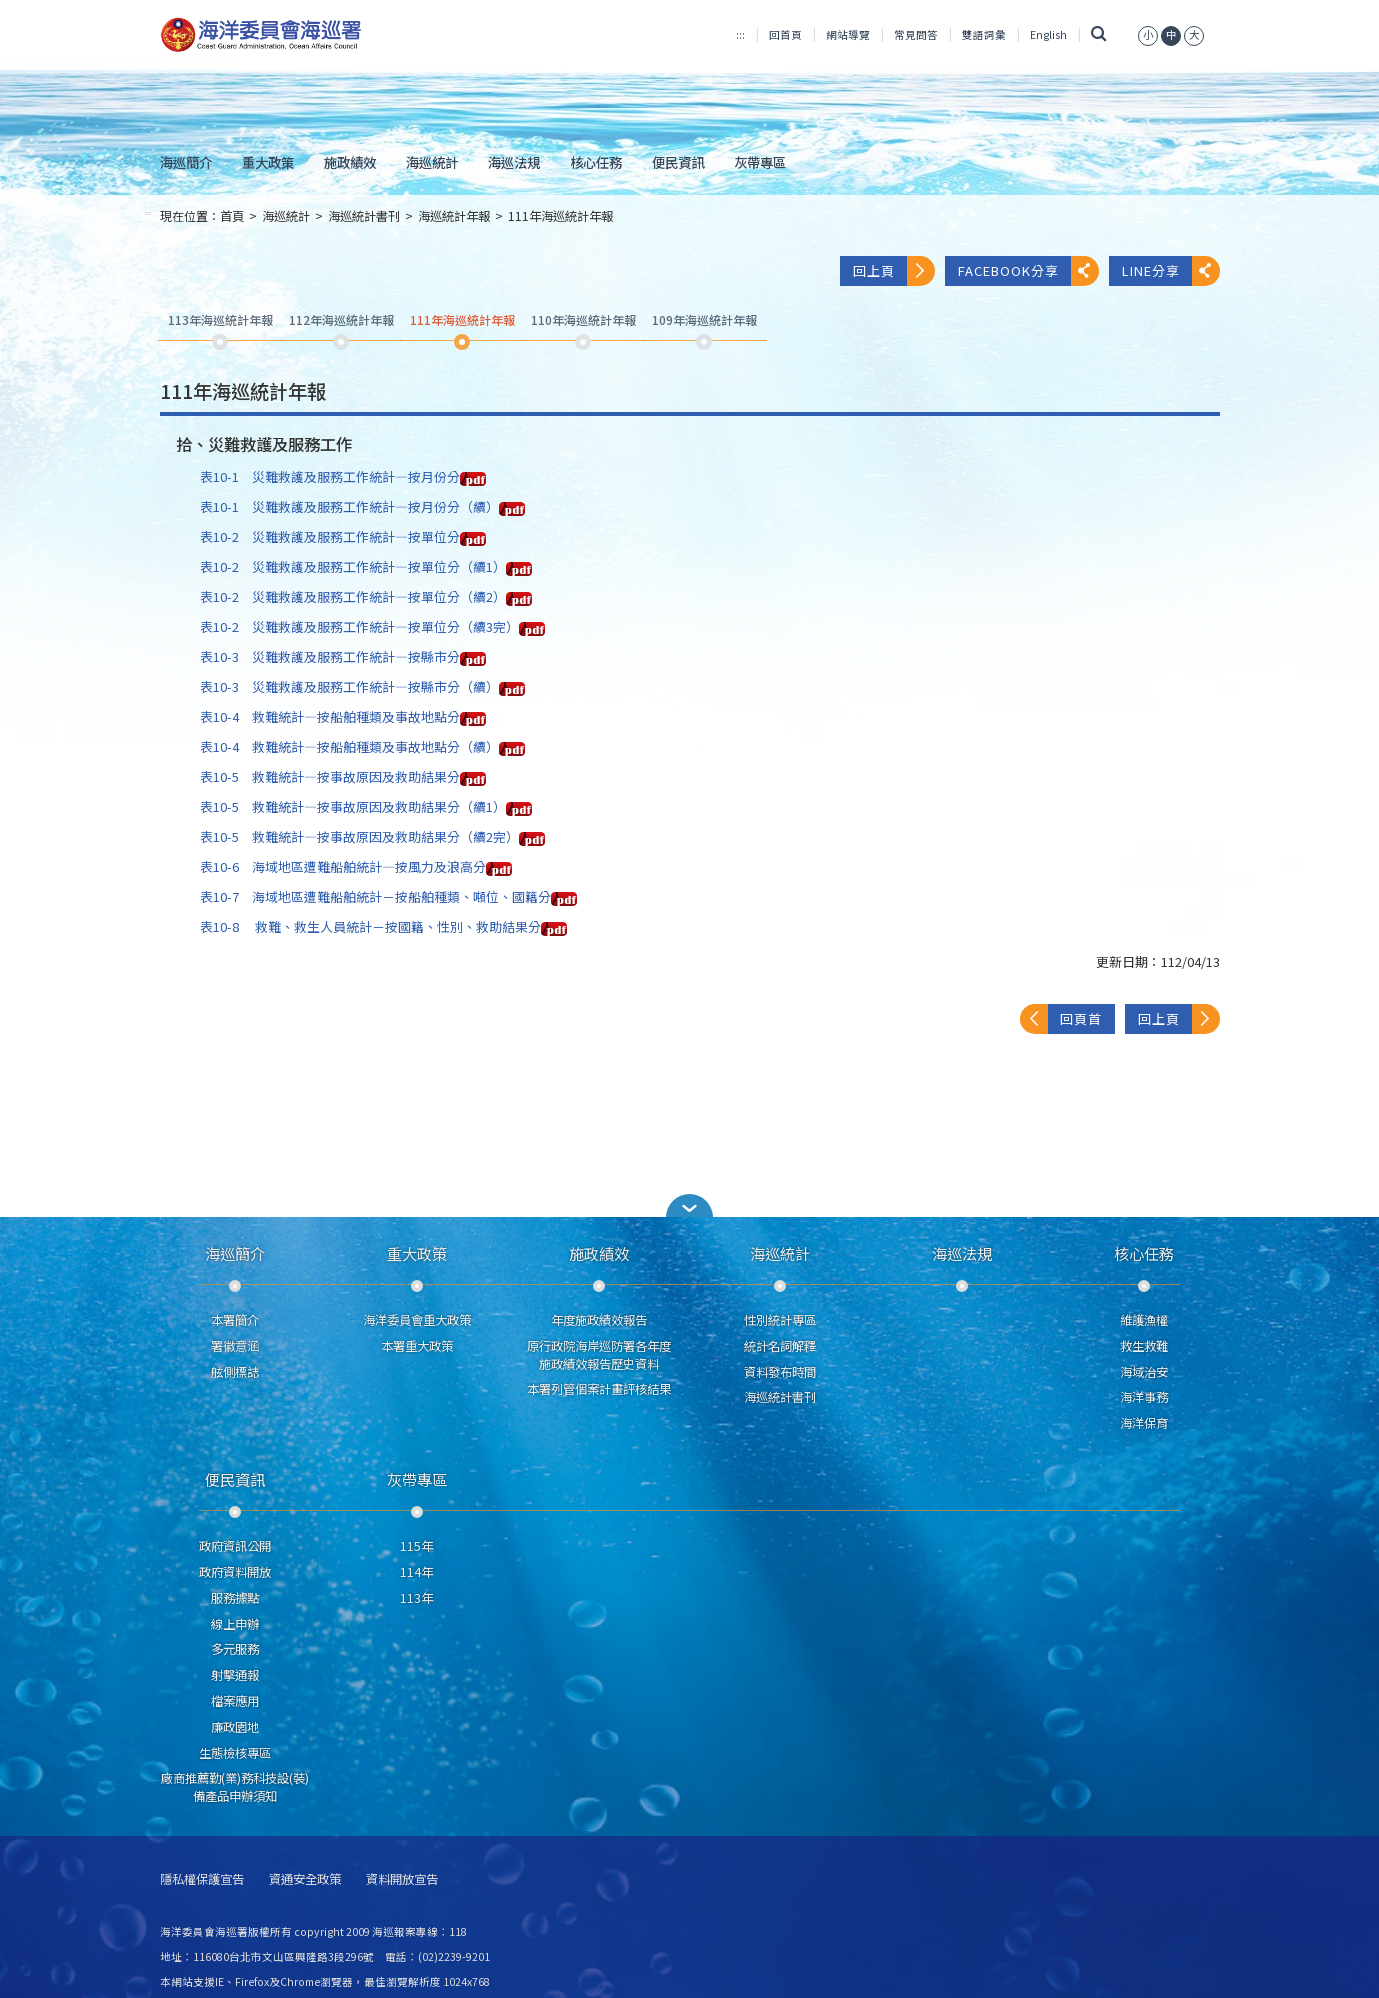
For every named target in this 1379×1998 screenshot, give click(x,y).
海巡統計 (432, 162)
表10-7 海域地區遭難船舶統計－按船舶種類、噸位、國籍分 (388, 896)
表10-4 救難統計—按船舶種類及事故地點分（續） (362, 746)
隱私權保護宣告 (202, 1879)
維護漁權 (1144, 1320)
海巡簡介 (186, 162)
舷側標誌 (235, 1372)
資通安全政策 (305, 1879)
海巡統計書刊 (364, 216)
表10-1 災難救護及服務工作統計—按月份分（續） (362, 506)
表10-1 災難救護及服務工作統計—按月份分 (343, 476)
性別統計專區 (780, 1320)
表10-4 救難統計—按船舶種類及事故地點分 (343, 716)
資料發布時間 (780, 1372)
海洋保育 (1144, 1423)
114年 (416, 1572)
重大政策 (268, 162)
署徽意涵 (235, 1346)
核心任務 (596, 162)
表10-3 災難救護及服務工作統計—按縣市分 (343, 656)
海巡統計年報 (454, 216)
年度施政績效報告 (599, 1320)
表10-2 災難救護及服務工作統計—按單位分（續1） (366, 566)
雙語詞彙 (984, 34)
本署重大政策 (417, 1346)
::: (740, 34)
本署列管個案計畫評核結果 (599, 1389)
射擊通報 (235, 1675)
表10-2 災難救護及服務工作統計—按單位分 (343, 536)
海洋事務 (1144, 1397)
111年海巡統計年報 (560, 216)
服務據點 (235, 1598)
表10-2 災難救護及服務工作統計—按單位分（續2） (366, 596)
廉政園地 (235, 1727)
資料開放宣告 (402, 1879)
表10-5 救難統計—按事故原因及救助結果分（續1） (366, 806)
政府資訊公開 (235, 1546)
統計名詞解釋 (780, 1346)
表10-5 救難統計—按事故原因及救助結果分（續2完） (372, 836)
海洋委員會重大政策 (417, 1320)
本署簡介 (235, 1320)
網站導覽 (848, 34)
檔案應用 (235, 1701)
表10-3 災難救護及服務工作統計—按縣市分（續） (362, 686)
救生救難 (1144, 1346)
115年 (416, 1546)
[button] (690, 1205)
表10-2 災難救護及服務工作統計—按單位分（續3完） (372, 626)
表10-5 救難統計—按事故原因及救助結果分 (343, 776)
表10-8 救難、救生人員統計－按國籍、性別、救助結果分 (383, 926)
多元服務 (235, 1649)
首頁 (232, 216)
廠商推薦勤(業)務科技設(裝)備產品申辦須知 (235, 1787)
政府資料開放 (235, 1572)
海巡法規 (514, 162)
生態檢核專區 (235, 1753)
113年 (416, 1598)
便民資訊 (678, 162)
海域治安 (1144, 1372)
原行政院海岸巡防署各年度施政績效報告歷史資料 (599, 1355)
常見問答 (916, 34)
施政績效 (350, 162)
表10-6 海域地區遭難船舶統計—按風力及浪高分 (356, 866)
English (1048, 34)
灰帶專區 (760, 162)
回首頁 (785, 34)
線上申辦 (235, 1624)
